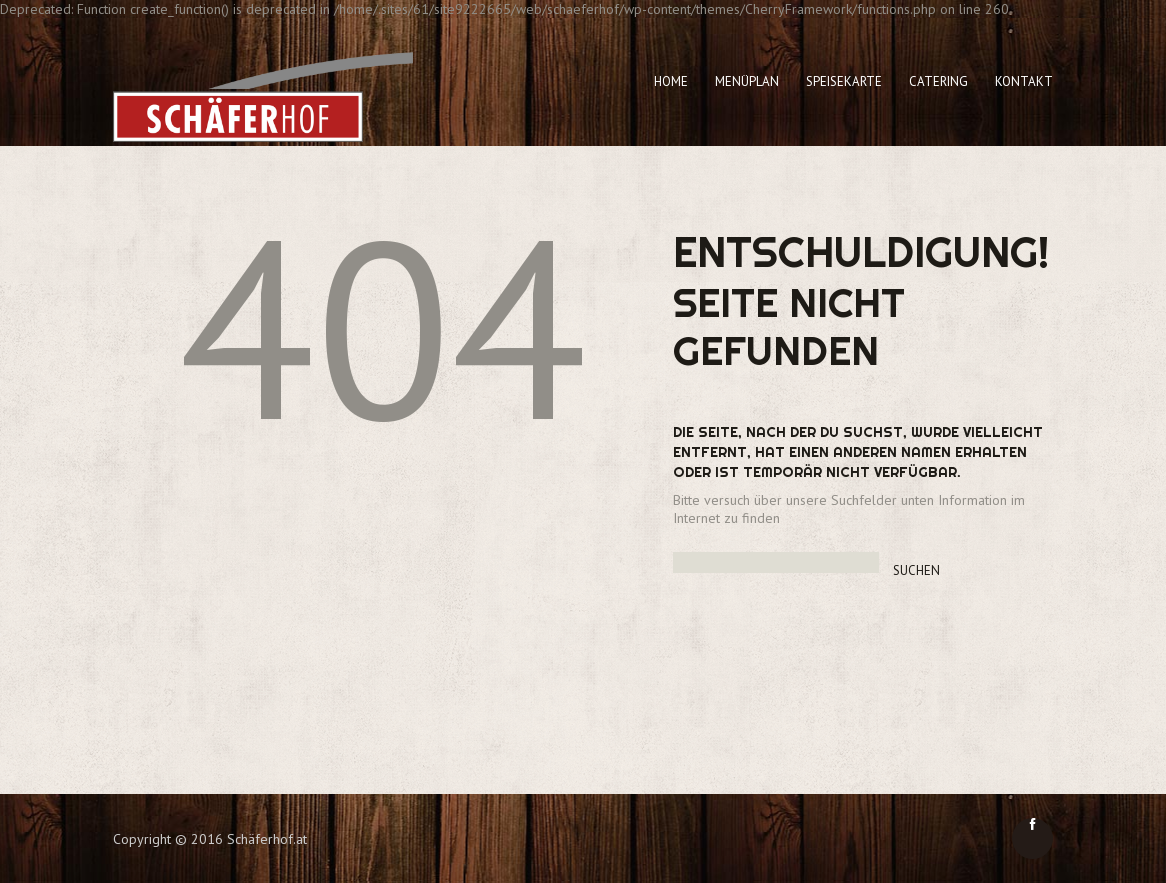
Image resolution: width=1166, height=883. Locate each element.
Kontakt (1024, 81)
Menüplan (747, 81)
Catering (938, 81)
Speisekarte (844, 81)
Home (671, 81)
